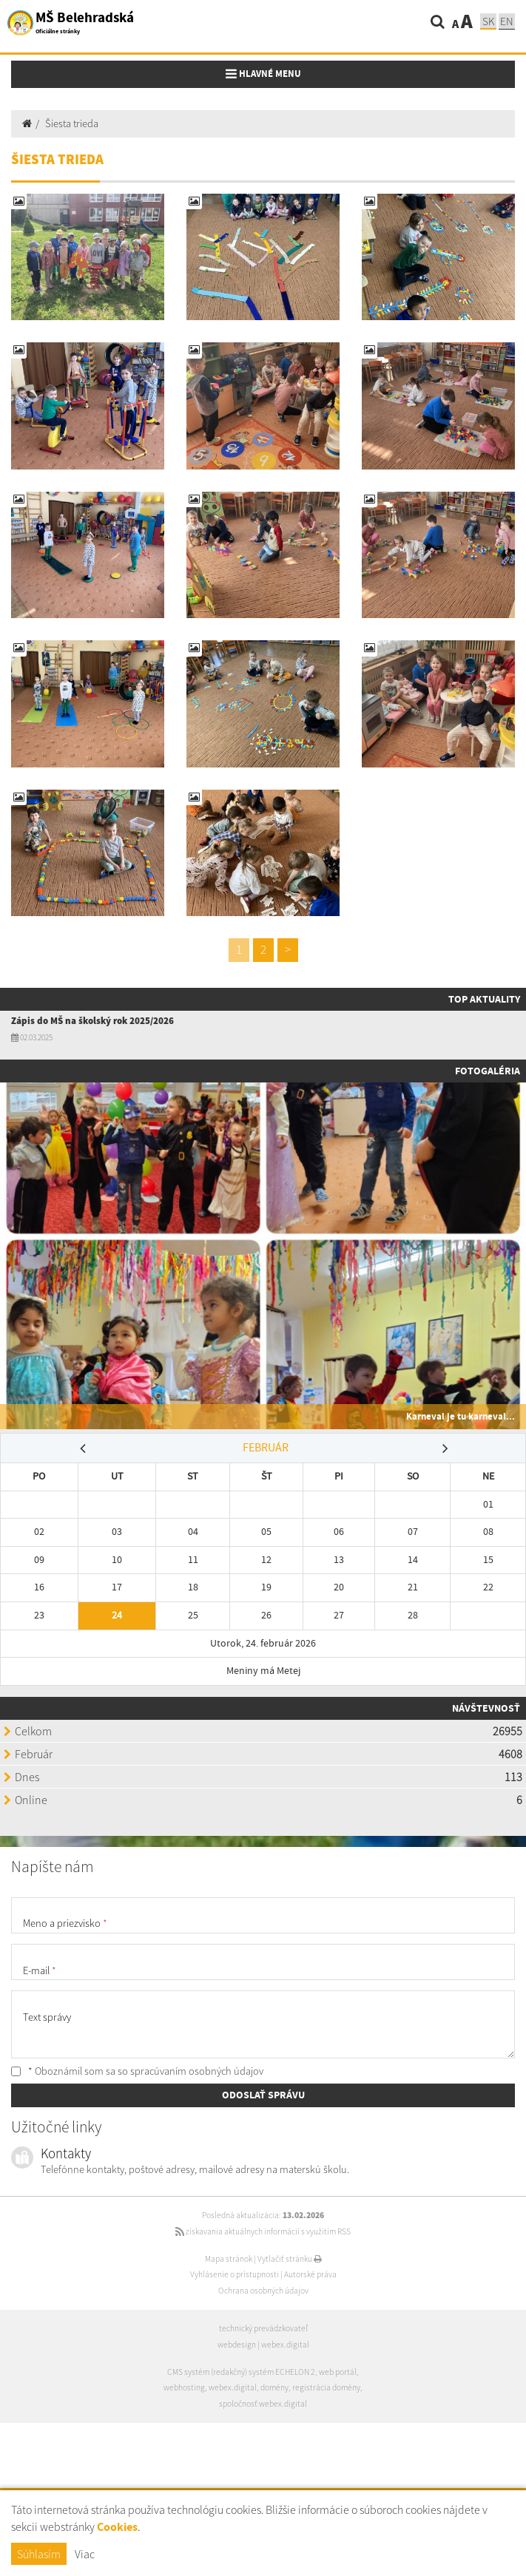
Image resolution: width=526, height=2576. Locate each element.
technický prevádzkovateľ (263, 2328)
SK (488, 21)
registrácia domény (326, 2387)
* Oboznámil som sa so (137, 2071)
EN (506, 21)
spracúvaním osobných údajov (196, 2071)
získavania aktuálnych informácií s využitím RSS (263, 2231)
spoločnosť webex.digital (263, 2404)
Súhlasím (39, 2553)
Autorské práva (310, 2274)
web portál (338, 2372)
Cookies (117, 2527)
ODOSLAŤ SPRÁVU (263, 2094)
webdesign (237, 2344)
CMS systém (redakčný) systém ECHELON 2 (241, 2372)
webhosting (184, 2387)
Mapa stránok (228, 2259)
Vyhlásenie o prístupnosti (234, 2274)
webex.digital (285, 2344)
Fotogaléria (487, 1070)
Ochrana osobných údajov (263, 2290)
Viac (85, 2553)
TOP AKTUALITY (484, 999)
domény (274, 2387)
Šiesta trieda (71, 123)
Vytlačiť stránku (289, 2259)
